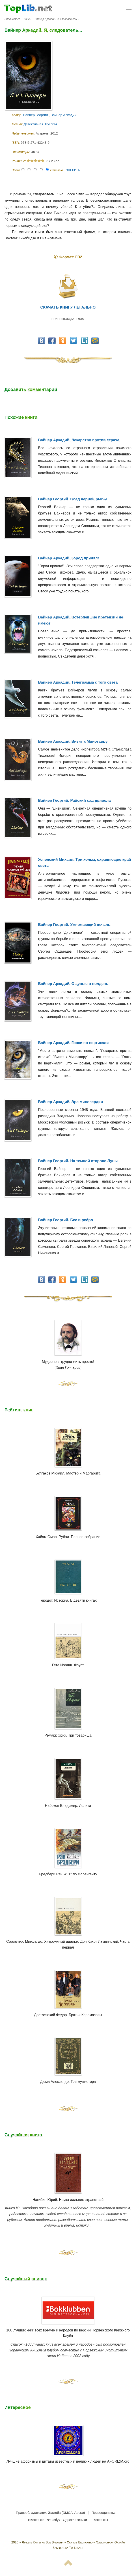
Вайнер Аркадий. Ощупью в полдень (73, 984)
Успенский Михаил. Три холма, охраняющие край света (84, 862)
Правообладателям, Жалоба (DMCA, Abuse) (50, 2512)
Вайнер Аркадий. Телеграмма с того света (78, 682)
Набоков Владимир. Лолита (68, 1806)
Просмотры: (21, 152)
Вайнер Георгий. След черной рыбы (72, 499)
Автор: (17, 115)
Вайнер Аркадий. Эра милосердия (70, 1102)
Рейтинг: (19, 161)
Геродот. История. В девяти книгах (68, 1600)
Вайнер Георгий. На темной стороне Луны (78, 1161)
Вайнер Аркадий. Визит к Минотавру (72, 741)
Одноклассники (75, 2520)
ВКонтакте (36, 2520)
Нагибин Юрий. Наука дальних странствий (68, 2200)
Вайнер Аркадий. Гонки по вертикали (73, 1043)
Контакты (100, 2520)
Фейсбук (53, 2520)
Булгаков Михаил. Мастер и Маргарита (68, 1473)
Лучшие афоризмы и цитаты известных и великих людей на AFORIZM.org (67, 2444)
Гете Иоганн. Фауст (68, 1665)
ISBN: (16, 142)
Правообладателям (68, 319)
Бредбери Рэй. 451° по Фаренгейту (68, 1874)
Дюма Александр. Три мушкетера (68, 2082)
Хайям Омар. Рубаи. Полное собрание (68, 1537)
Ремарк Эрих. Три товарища (68, 1735)
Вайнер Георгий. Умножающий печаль (74, 925)
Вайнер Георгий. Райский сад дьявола (74, 800)
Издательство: (24, 133)
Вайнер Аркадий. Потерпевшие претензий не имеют (80, 620)
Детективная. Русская (41, 124)
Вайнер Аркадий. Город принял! (68, 558)
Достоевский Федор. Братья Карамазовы (68, 2015)
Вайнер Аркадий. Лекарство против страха (78, 440)
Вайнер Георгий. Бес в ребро (65, 1220)
